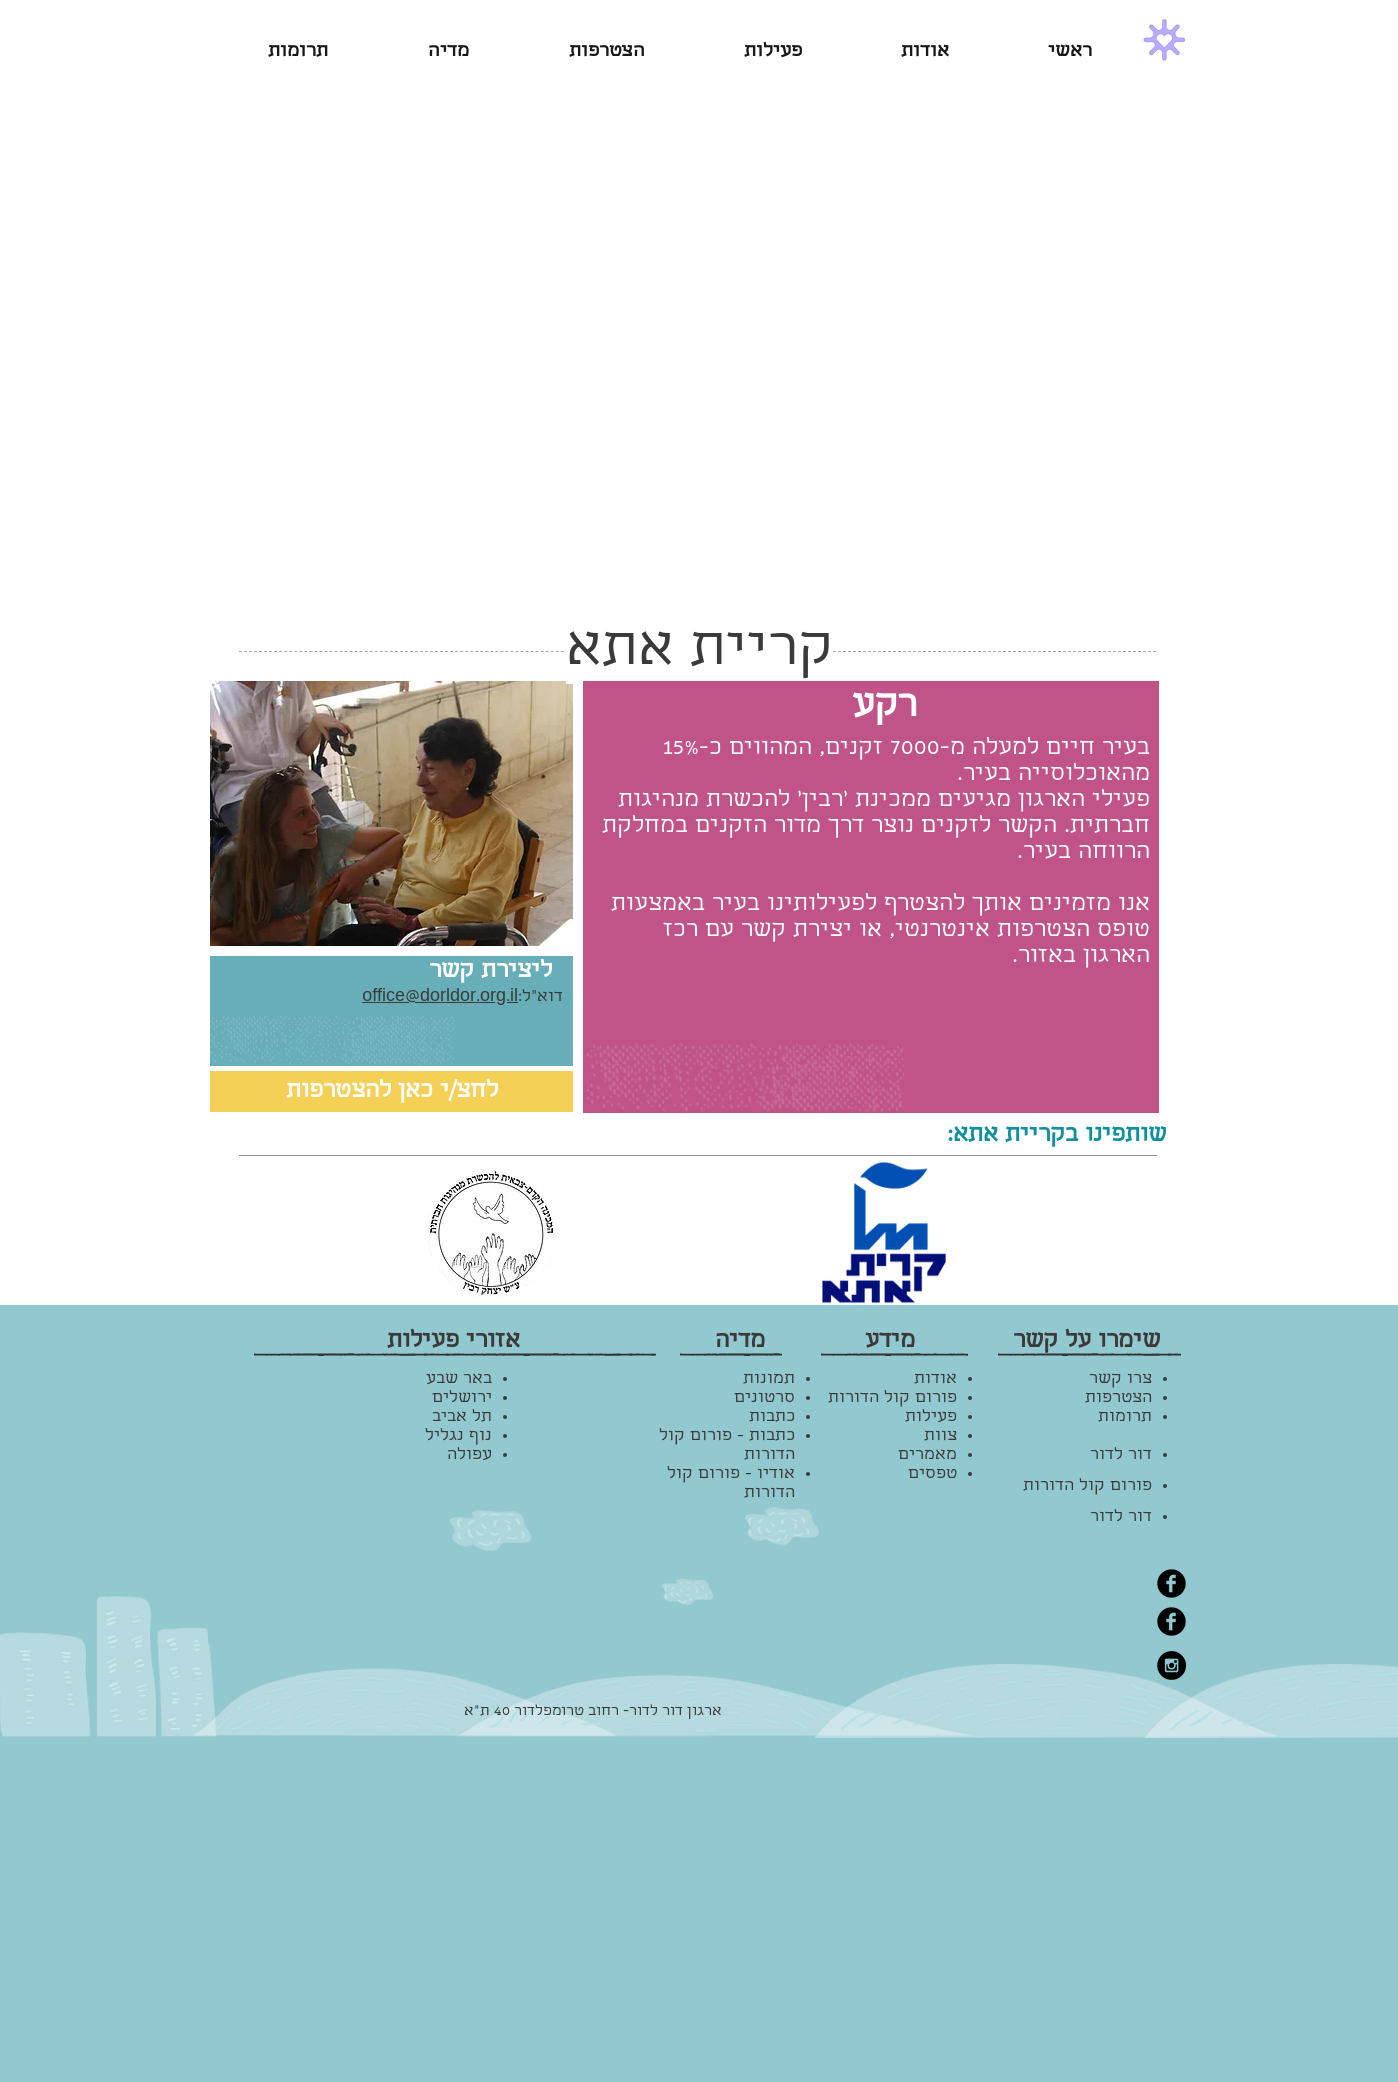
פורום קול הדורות (1087, 1486)
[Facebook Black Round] (1171, 1583)
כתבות (772, 1417)
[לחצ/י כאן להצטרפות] (391, 1091)
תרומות (1125, 1417)
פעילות (931, 1417)
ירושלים (462, 1398)
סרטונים (764, 1398)
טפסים (932, 1474)
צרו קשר (1120, 1379)
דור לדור (1121, 1455)
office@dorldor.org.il (440, 997)
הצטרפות (1118, 1398)
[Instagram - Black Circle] (1171, 1665)
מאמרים (927, 1455)
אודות (935, 1379)
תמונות (769, 1379)
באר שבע (459, 1379)
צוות (940, 1436)
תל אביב (462, 1417)
